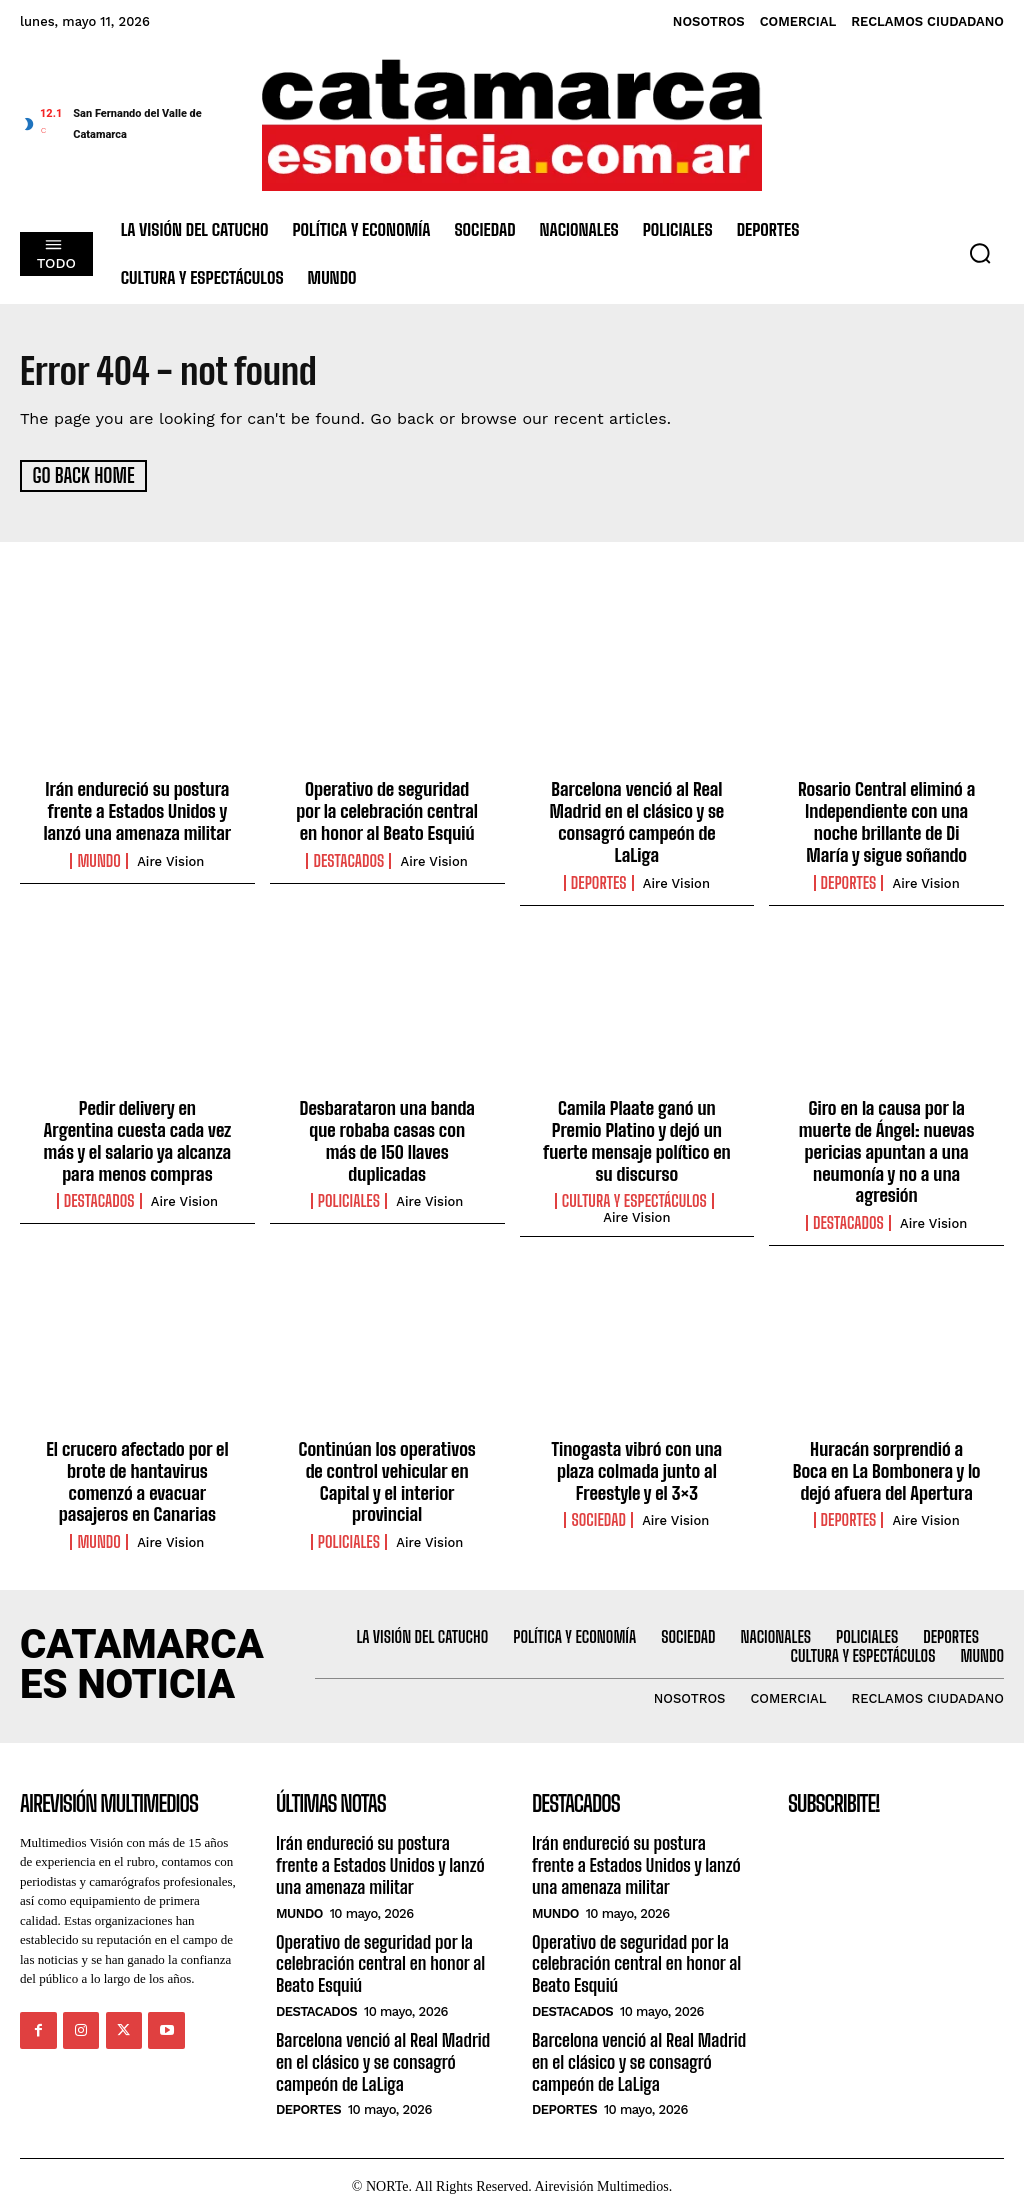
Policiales (349, 1177)
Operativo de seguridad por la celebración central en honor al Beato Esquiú (387, 810)
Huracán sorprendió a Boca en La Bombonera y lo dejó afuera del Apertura (886, 1467)
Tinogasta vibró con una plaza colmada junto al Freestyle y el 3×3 (636, 1467)
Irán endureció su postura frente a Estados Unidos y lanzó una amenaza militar (137, 810)
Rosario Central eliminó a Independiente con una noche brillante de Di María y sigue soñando (887, 821)
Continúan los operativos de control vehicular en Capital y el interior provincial (387, 1478)
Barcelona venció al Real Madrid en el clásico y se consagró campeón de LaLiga (636, 821)
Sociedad (598, 1517)
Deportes (599, 881)
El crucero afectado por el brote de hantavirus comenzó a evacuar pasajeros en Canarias (137, 1478)
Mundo (99, 859)
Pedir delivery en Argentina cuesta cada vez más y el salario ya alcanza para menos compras (137, 1139)
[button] (980, 253)
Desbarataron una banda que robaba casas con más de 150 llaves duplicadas (387, 1128)
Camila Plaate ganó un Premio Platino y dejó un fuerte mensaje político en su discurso (637, 1139)
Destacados (348, 859)
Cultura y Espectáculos (634, 1199)
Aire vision (170, 859)
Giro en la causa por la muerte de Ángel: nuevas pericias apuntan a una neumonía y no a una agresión (887, 1150)
